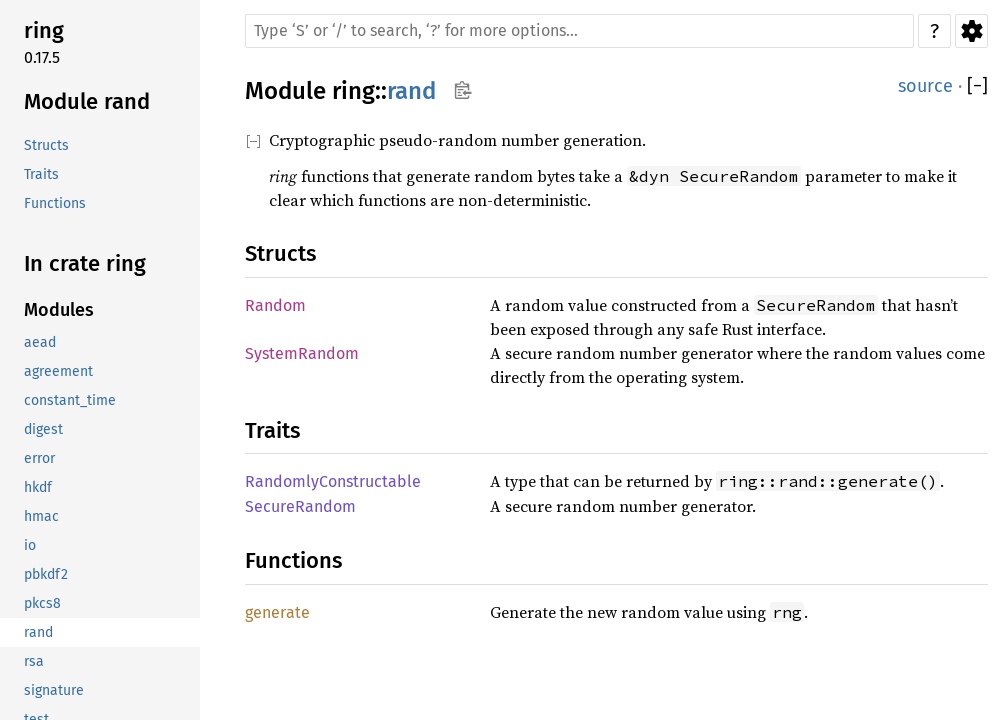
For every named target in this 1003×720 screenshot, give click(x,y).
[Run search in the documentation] (579, 31)
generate (277, 612)
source (925, 86)
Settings (971, 31)
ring (353, 91)
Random (275, 305)
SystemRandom (302, 353)
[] (977, 86)
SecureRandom (300, 506)
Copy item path (462, 90)
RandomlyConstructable (333, 481)
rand (411, 91)
